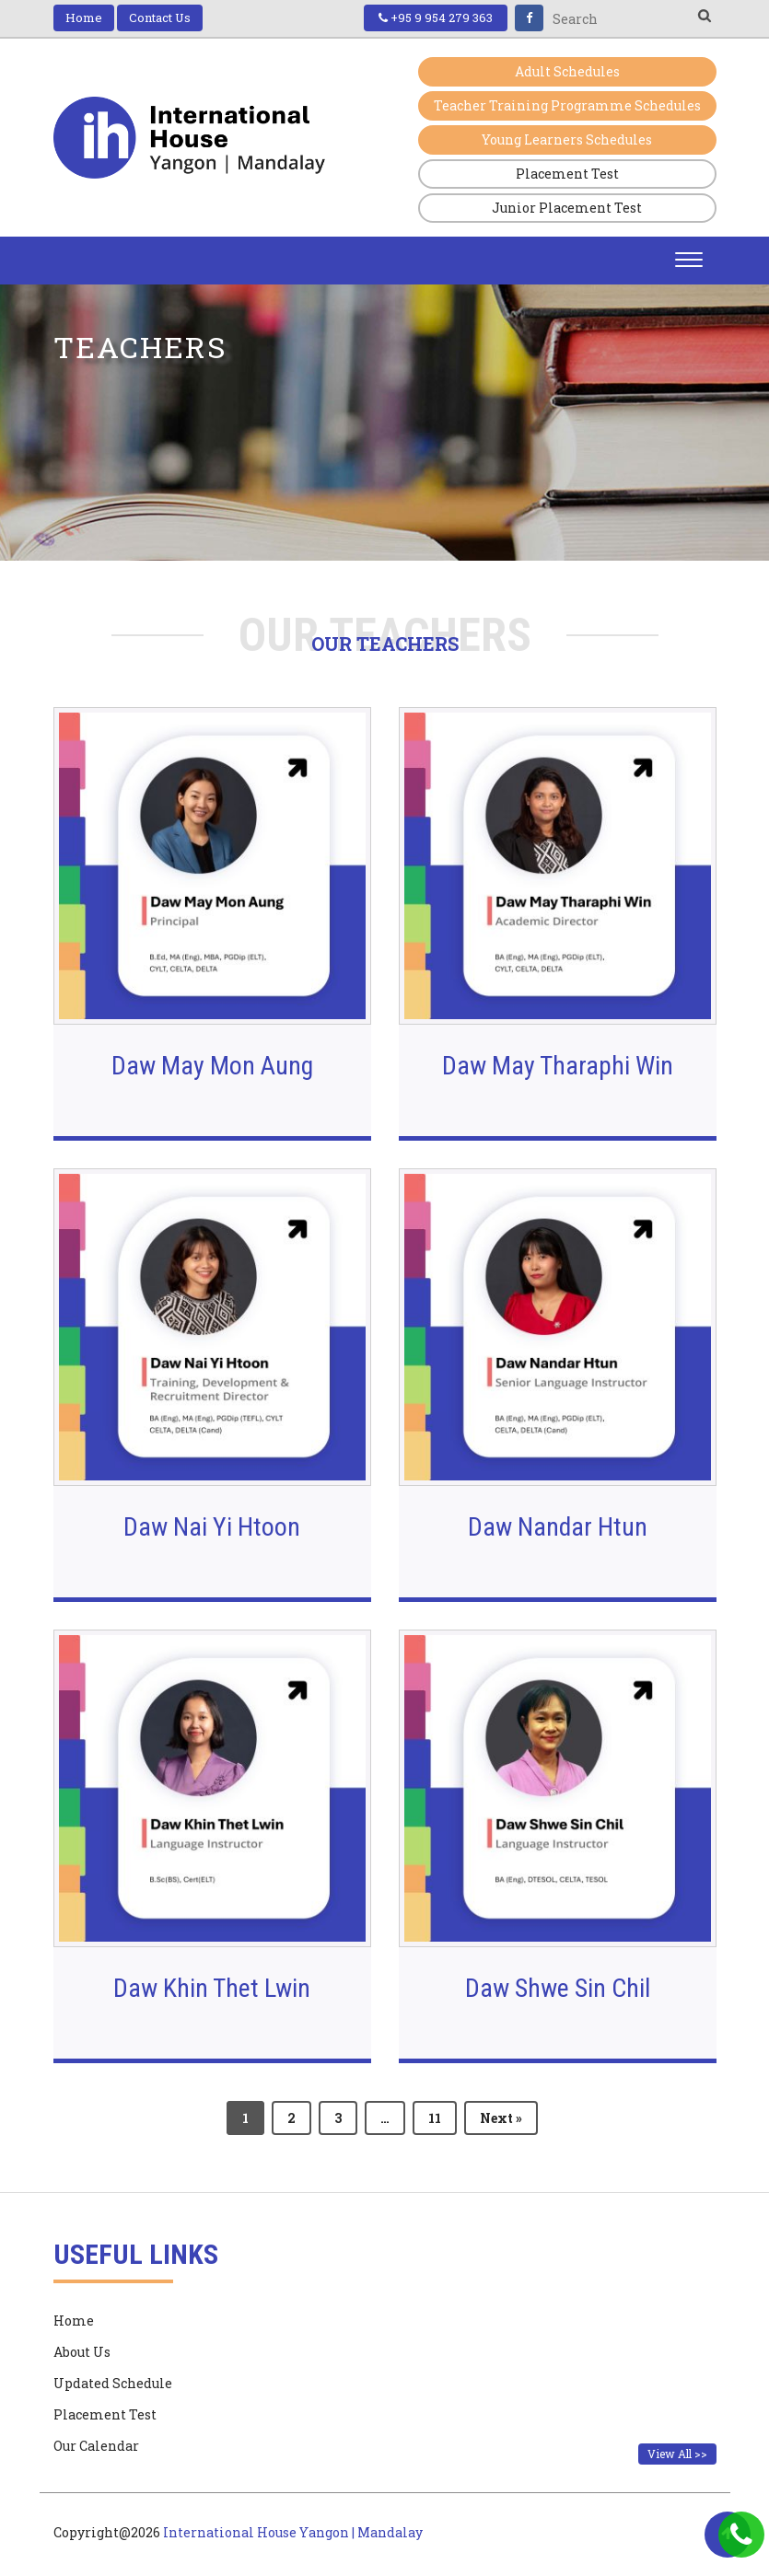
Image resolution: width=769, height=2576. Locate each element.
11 (434, 2118)
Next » (501, 2118)
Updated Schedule (112, 2383)
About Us (82, 2352)
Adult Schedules (567, 71)
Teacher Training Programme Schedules (567, 105)
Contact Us (160, 17)
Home (83, 17)
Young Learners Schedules (567, 139)
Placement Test (567, 173)
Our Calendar (96, 2446)
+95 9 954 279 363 (436, 17)
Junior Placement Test (567, 207)
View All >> (677, 2453)
